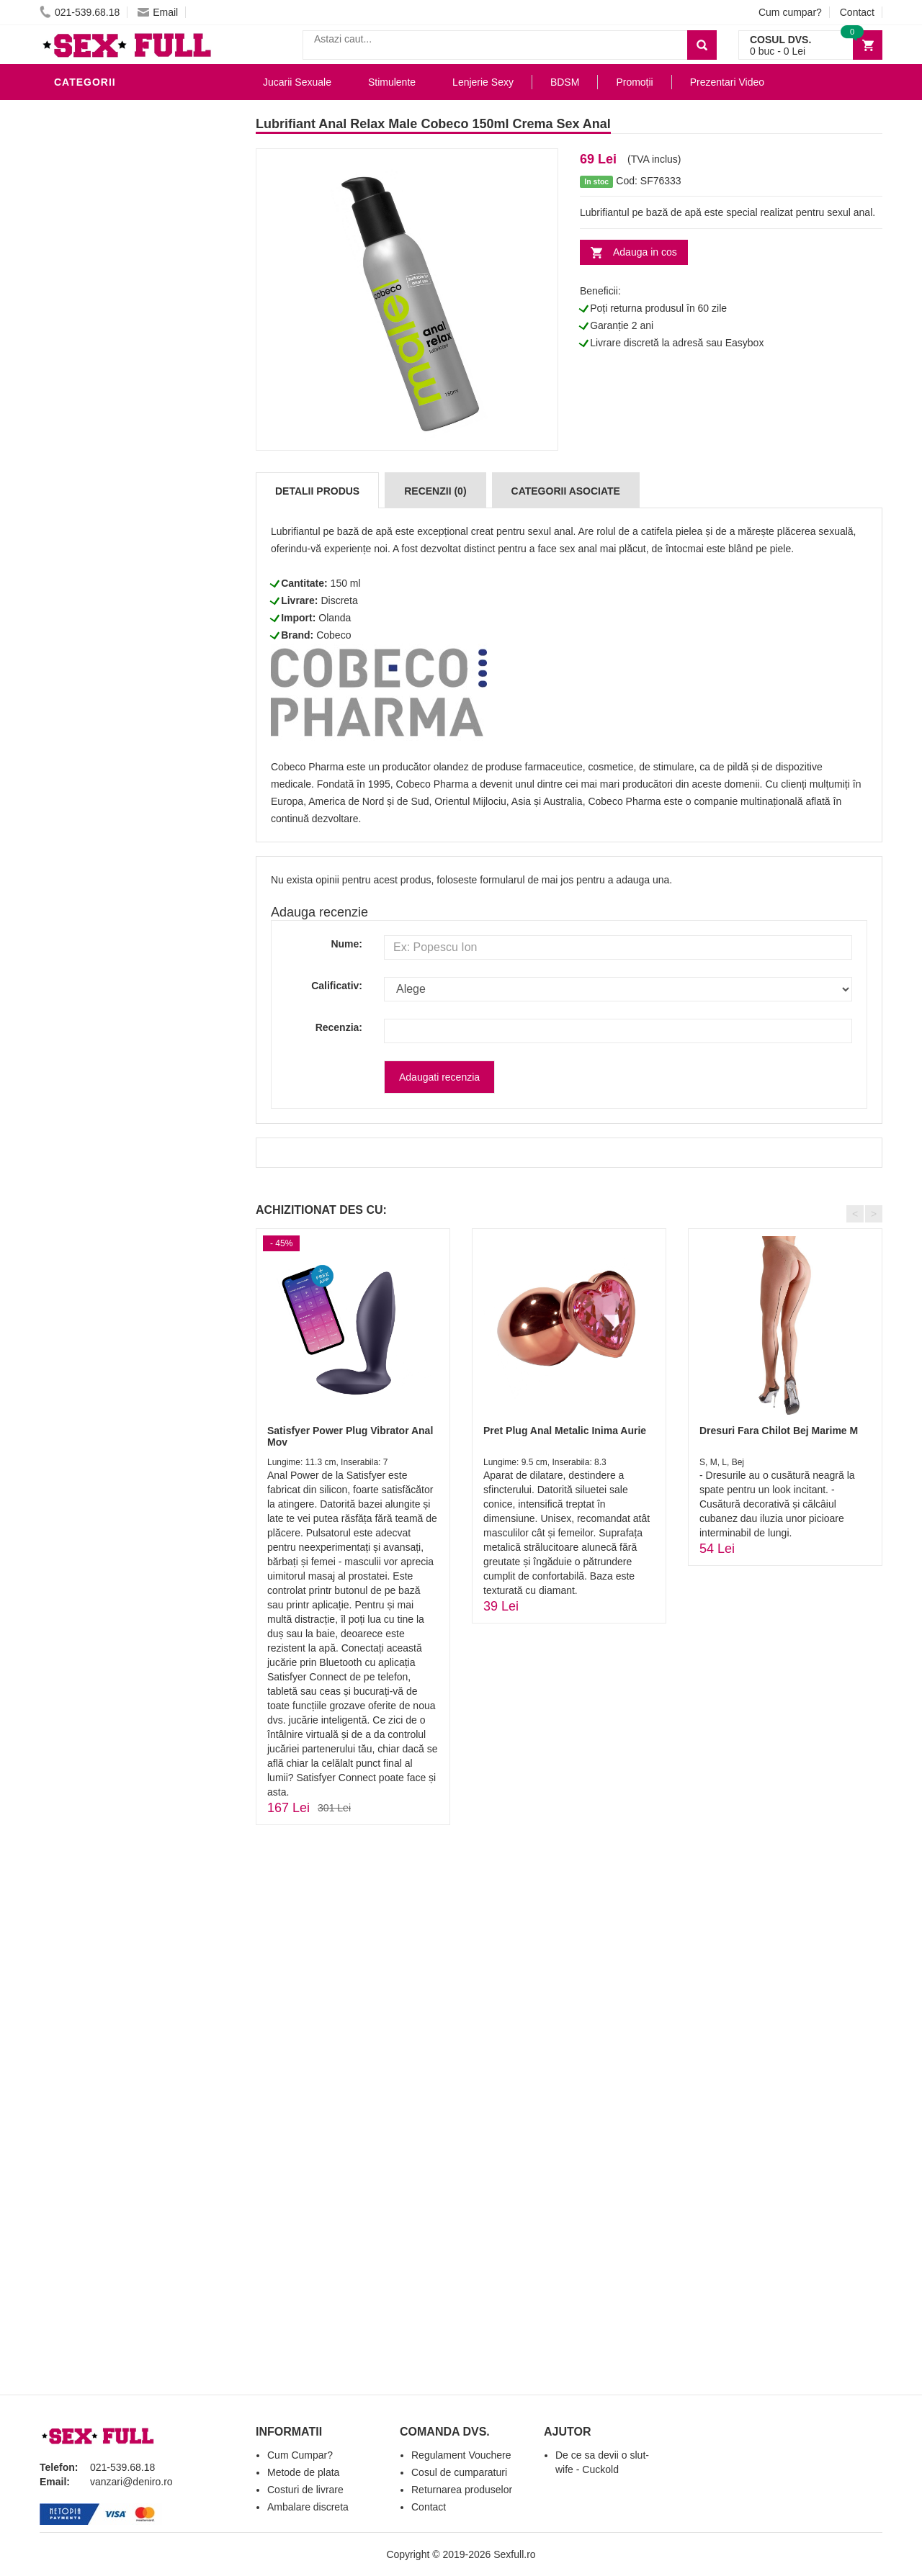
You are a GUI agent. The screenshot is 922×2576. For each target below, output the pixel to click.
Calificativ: (336, 985)
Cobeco (333, 635)
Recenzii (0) (435, 491)
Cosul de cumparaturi (459, 2472)
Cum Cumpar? (300, 2455)
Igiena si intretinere (116, 327)
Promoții (634, 82)
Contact (857, 12)
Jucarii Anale (96, 413)
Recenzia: (338, 1027)
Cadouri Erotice (105, 478)
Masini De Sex (95, 521)
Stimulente (392, 82)
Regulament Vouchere (461, 2455)
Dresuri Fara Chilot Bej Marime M (778, 1430)
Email (158, 12)
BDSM (72, 391)
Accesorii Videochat (116, 564)
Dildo (73, 370)
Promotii (82, 586)
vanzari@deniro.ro (131, 2481)
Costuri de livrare (305, 2489)
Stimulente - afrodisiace (129, 262)
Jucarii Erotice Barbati (125, 283)
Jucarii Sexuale (297, 82)
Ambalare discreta (308, 2507)
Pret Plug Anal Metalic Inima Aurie (564, 1430)
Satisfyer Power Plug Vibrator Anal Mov (350, 1436)
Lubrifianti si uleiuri (117, 111)
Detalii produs (317, 491)
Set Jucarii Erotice (113, 499)
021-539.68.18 (80, 12)
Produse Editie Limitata (124, 629)
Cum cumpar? (790, 12)
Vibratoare (90, 305)
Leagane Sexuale (107, 543)
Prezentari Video (107, 607)
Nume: (346, 944)
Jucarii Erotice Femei (118, 435)
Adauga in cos (645, 252)
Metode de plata (303, 2472)
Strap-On (84, 456)
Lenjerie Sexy (97, 348)
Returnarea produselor (461, 2489)
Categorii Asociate (565, 491)
